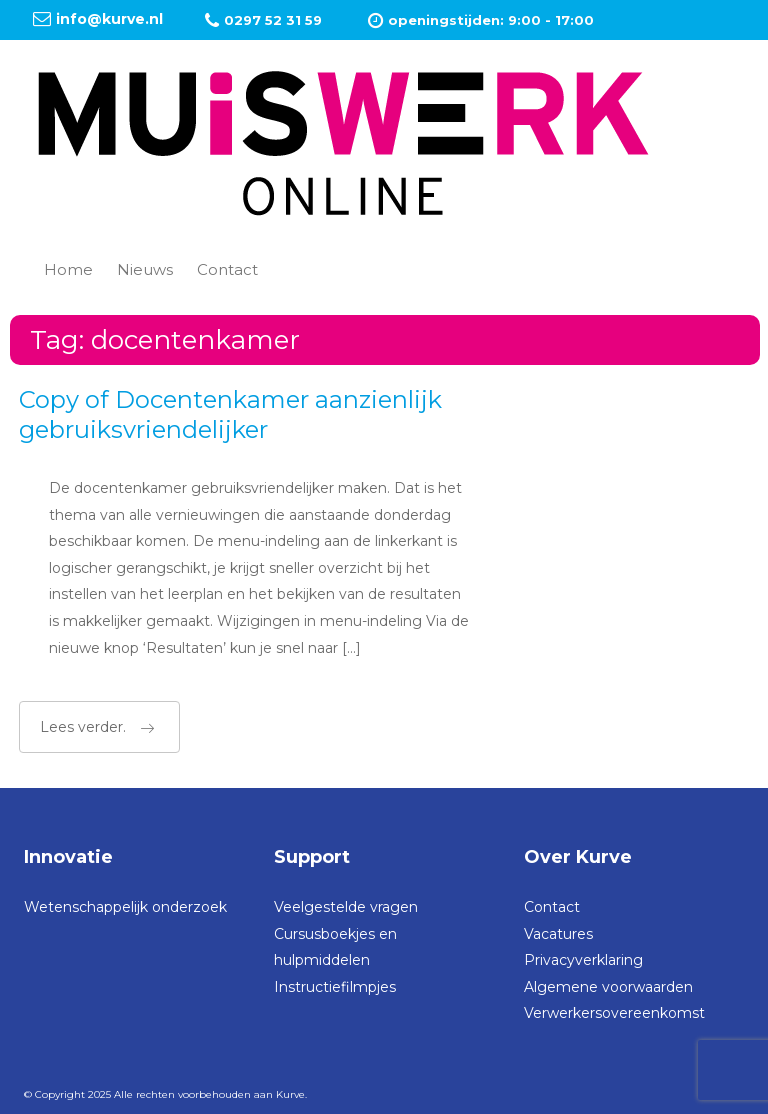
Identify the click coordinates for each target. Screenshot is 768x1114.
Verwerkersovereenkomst (614, 1013)
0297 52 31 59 (273, 20)
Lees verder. (97, 727)
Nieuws (145, 269)
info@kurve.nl (109, 19)
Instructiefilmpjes (335, 987)
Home (68, 269)
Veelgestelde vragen (346, 907)
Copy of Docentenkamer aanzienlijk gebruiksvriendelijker (230, 414)
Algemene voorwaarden (608, 987)
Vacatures (558, 934)
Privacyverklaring (583, 960)
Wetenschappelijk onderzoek (125, 907)
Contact (227, 269)
